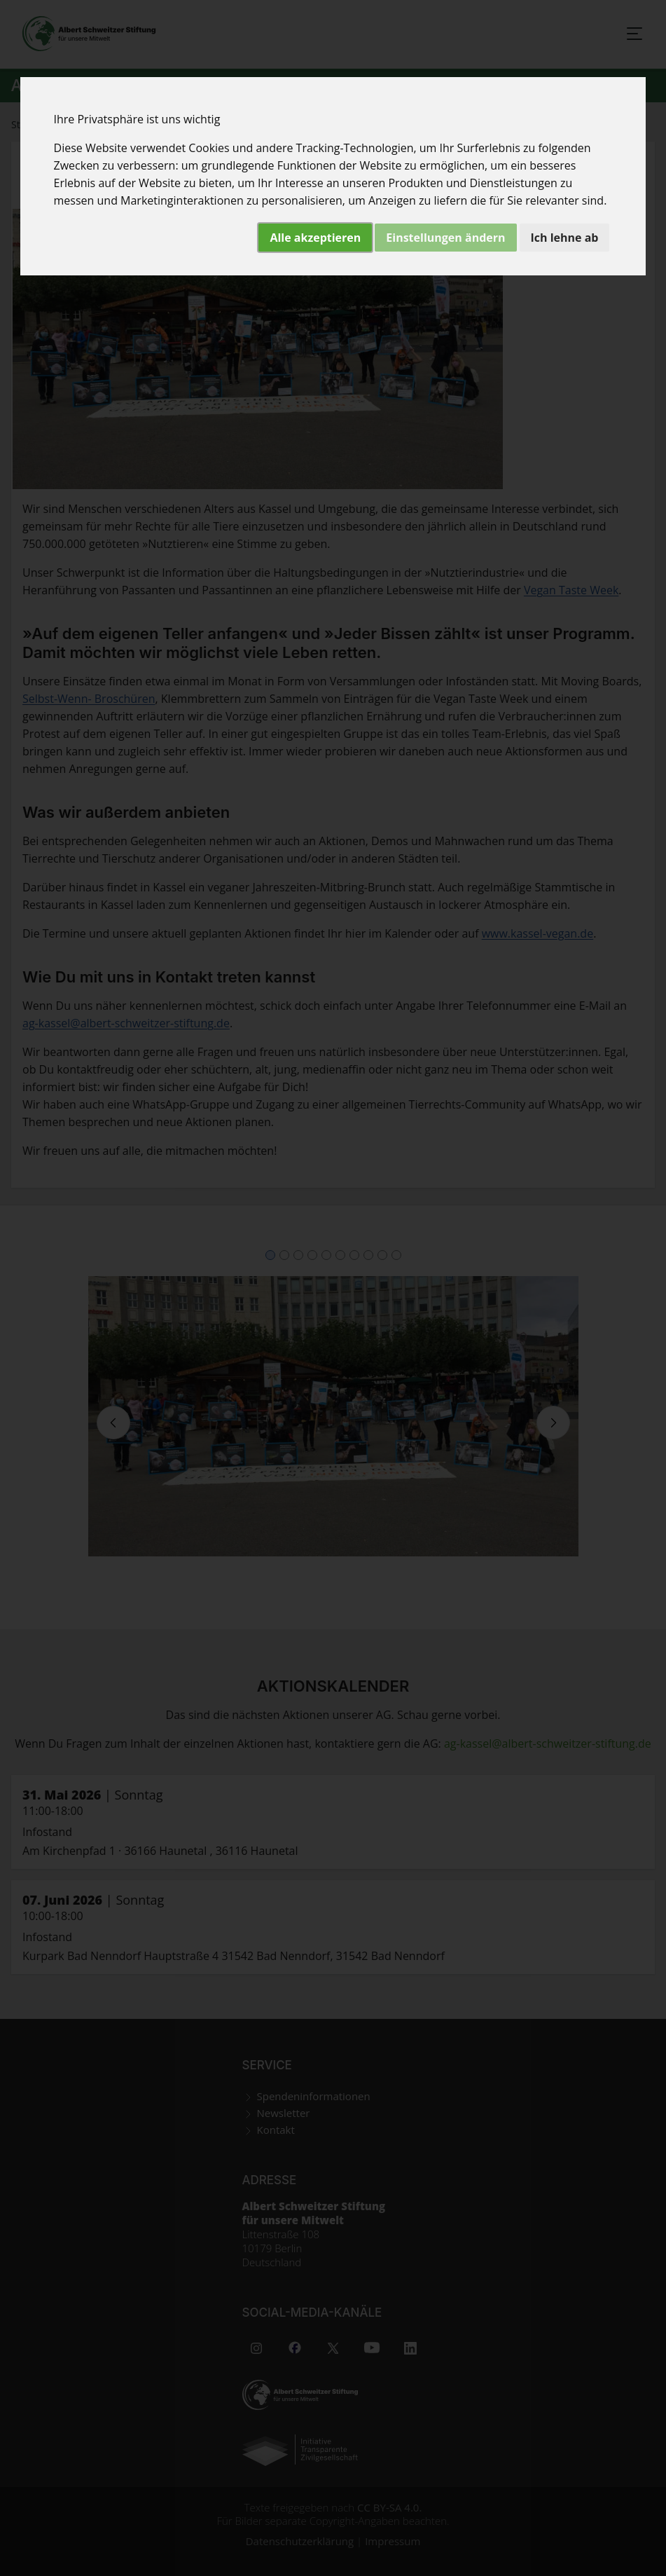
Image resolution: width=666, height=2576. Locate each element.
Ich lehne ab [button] (565, 237)
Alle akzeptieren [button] (315, 237)
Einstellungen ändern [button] (445, 237)
